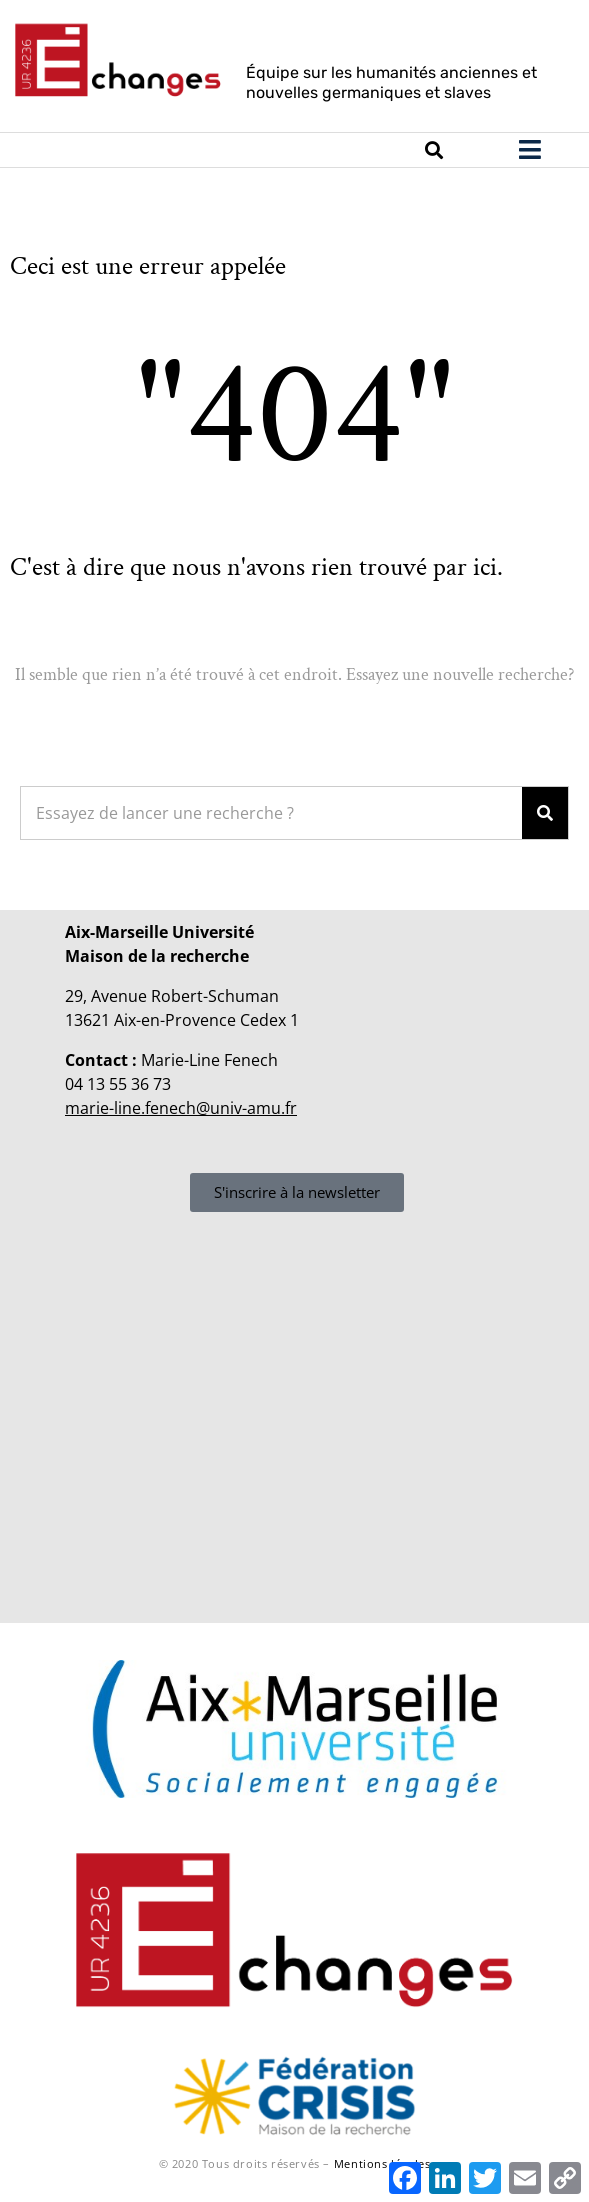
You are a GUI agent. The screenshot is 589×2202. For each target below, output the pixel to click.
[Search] (545, 813)
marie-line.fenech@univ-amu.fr (181, 1108)
